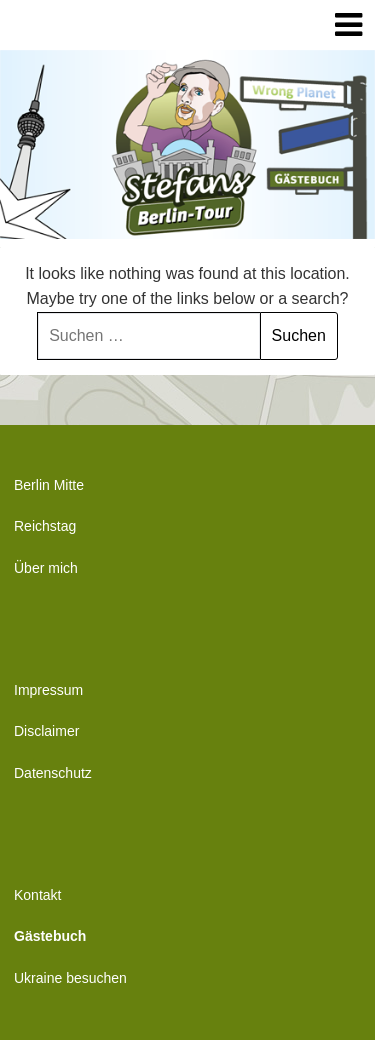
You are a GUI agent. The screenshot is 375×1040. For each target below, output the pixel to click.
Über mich (46, 568)
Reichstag (45, 526)
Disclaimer (46, 731)
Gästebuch (50, 936)
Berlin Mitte (49, 485)
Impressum (48, 690)
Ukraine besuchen (70, 978)
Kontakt (37, 895)
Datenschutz (53, 773)
